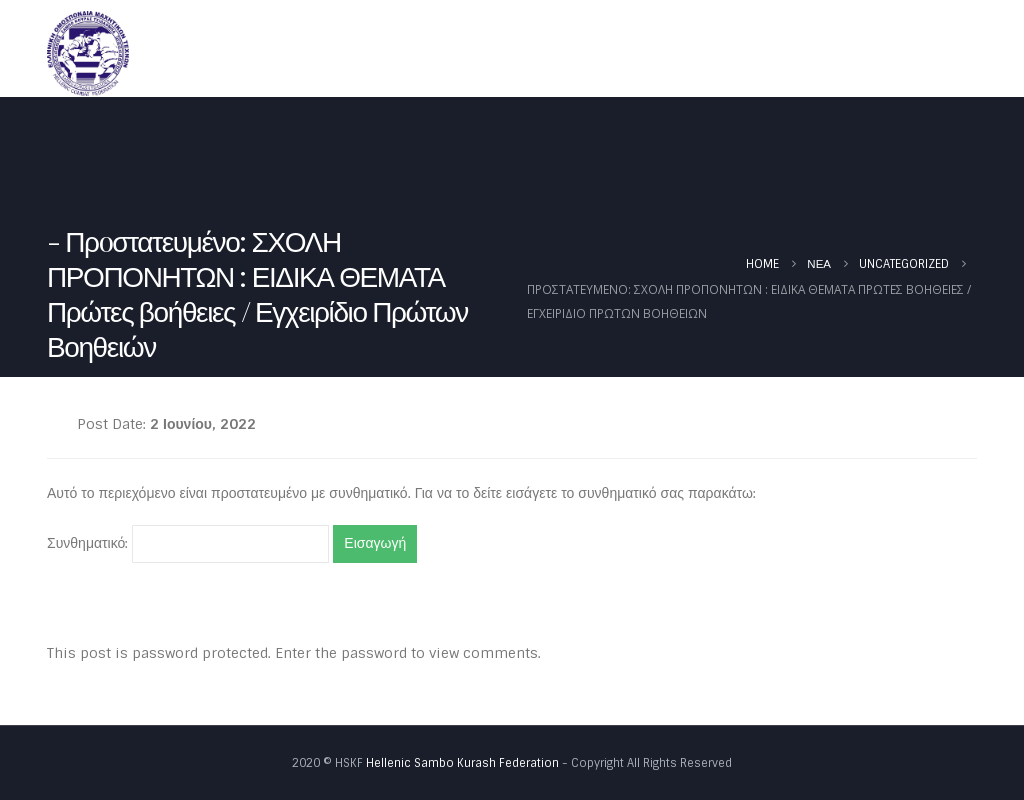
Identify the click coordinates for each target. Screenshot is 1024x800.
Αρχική (405, 53)
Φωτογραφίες (915, 53)
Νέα (610, 53)
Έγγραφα (794, 53)
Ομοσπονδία (506, 53)
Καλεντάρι (694, 53)
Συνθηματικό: (188, 543)
